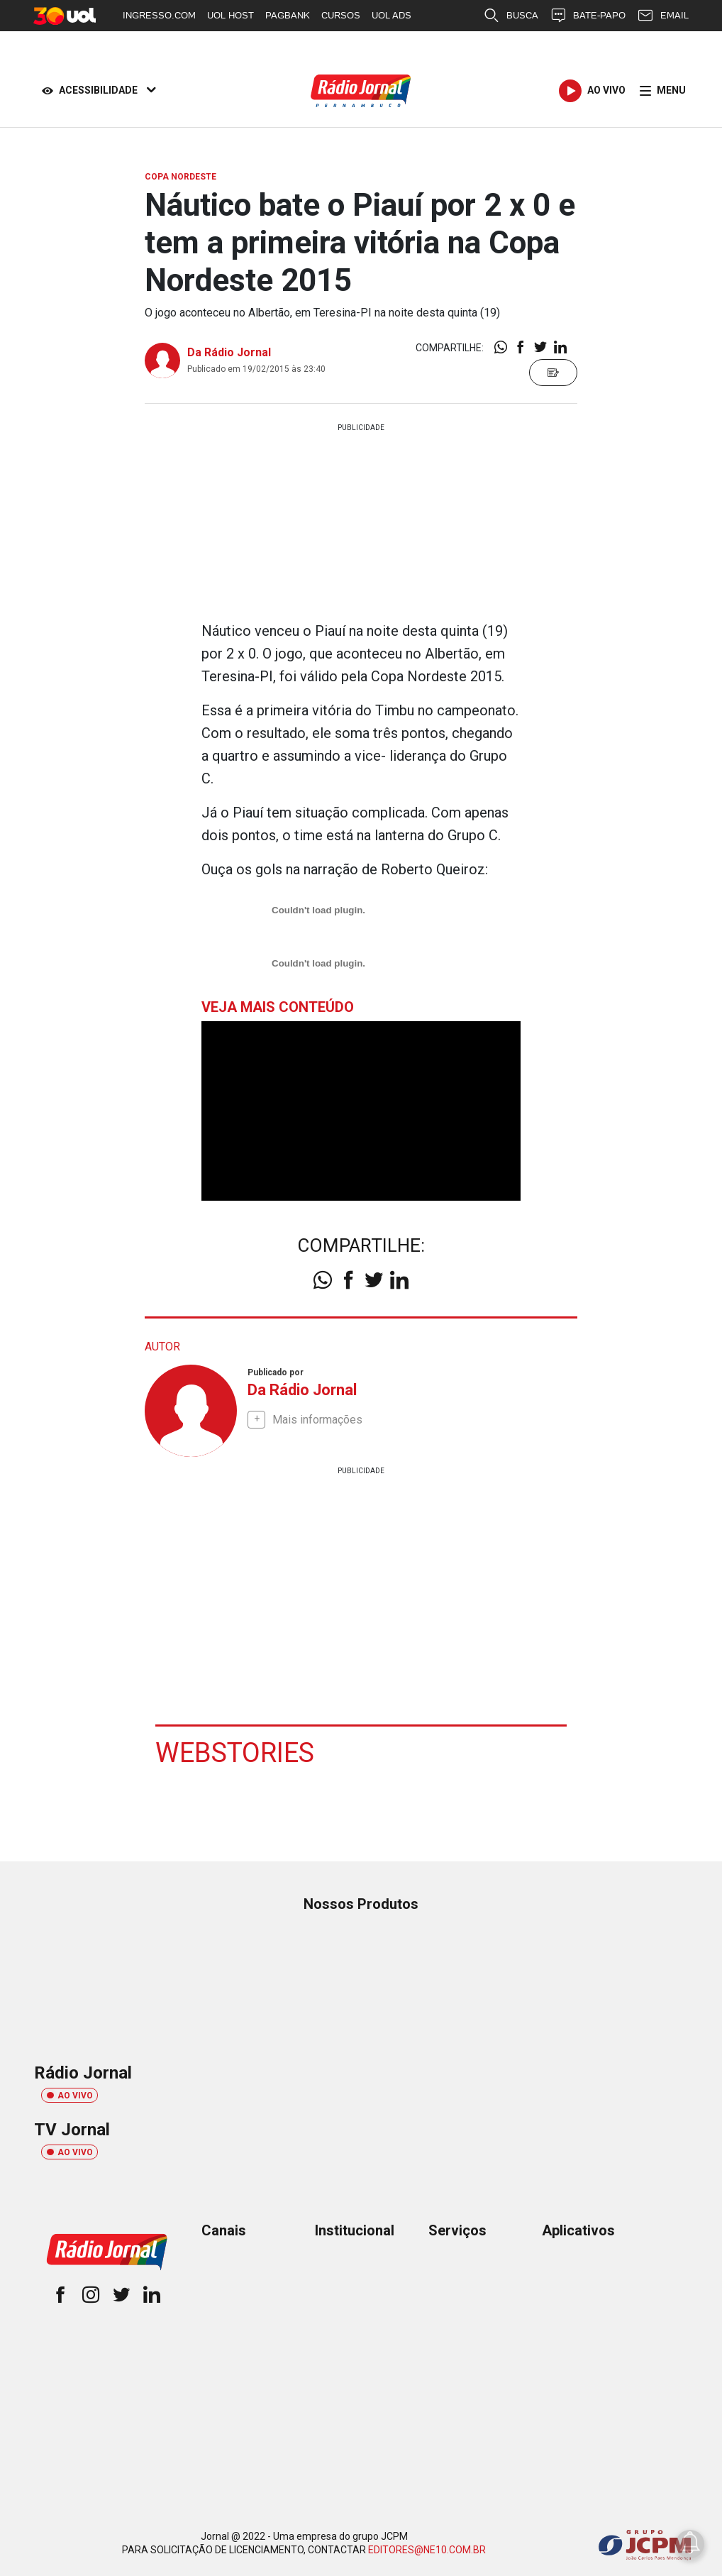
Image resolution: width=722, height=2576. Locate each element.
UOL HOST (230, 15)
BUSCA (510, 15)
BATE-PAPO (588, 15)
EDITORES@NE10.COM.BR (427, 2549)
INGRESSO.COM (159, 15)
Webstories (234, 1752)
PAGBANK (287, 15)
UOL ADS (391, 15)
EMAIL (663, 15)
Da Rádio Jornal (229, 352)
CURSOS (340, 15)
